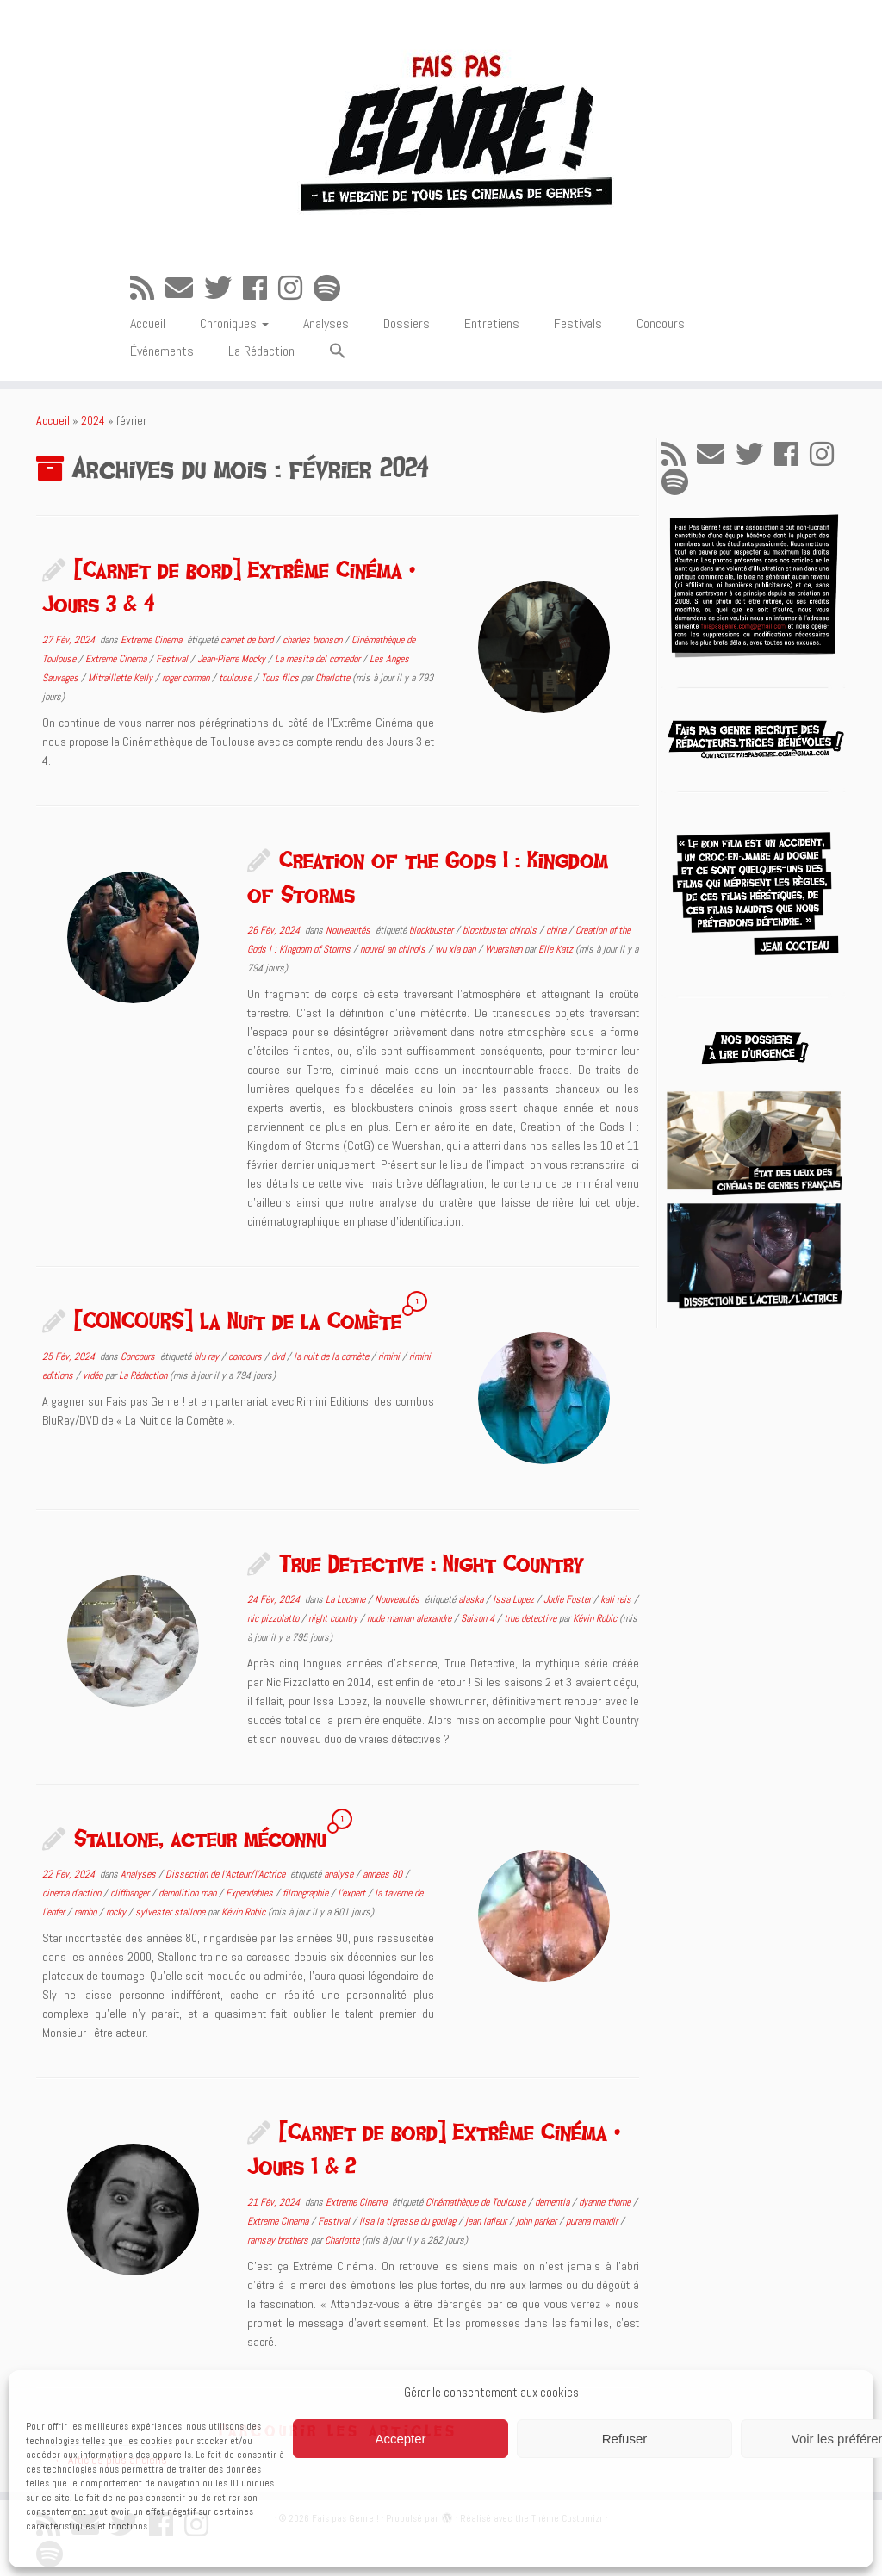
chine (557, 930)
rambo (86, 1912)
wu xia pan (456, 949)
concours (246, 1356)
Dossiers (406, 323)
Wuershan (505, 949)
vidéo (94, 1375)
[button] (337, 352)
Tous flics (281, 678)
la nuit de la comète (332, 1356)
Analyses (326, 323)
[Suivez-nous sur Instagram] (296, 288)
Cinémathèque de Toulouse (476, 2202)
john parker (537, 2221)
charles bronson (314, 640)
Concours (661, 323)
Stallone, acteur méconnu (200, 1838)
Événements (162, 351)
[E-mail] (184, 288)
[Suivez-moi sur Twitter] (223, 288)
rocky (117, 1912)
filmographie (307, 1893)
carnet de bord (248, 640)
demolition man (188, 1893)
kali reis (617, 1599)
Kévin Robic (595, 1618)
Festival (173, 659)
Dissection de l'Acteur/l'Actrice (226, 1874)
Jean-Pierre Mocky (232, 659)
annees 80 (384, 1874)
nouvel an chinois (394, 949)
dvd (279, 1356)
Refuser (625, 2438)
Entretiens (491, 323)
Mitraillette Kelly (121, 678)
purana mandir (593, 2221)
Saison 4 (479, 1618)
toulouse (236, 678)
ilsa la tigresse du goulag (408, 2221)
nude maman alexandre (410, 1618)
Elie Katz (555, 949)
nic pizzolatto (274, 1618)
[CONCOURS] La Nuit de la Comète (237, 1320)
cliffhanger (131, 1893)
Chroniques (234, 323)
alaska (472, 1599)
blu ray (207, 1356)
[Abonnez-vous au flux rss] (147, 288)
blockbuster (432, 930)
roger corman (187, 678)
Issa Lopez (515, 1599)
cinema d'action (72, 1893)
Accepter (400, 2438)
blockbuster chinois (501, 930)
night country (334, 1618)
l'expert (353, 1893)
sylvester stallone (171, 1912)
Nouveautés (349, 930)
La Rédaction (261, 351)
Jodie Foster (568, 1599)
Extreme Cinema (152, 640)
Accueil (147, 323)
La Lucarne (347, 1599)
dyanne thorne (606, 2202)
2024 (93, 420)
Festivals (578, 323)
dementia (553, 2202)
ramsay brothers (279, 2240)
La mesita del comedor (319, 659)
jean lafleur (487, 2221)
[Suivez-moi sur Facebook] (260, 288)
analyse (340, 1874)
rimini (390, 1356)
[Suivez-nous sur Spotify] (332, 288)
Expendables (251, 1893)
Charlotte (332, 678)
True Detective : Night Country (431, 1563)
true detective (531, 1618)
